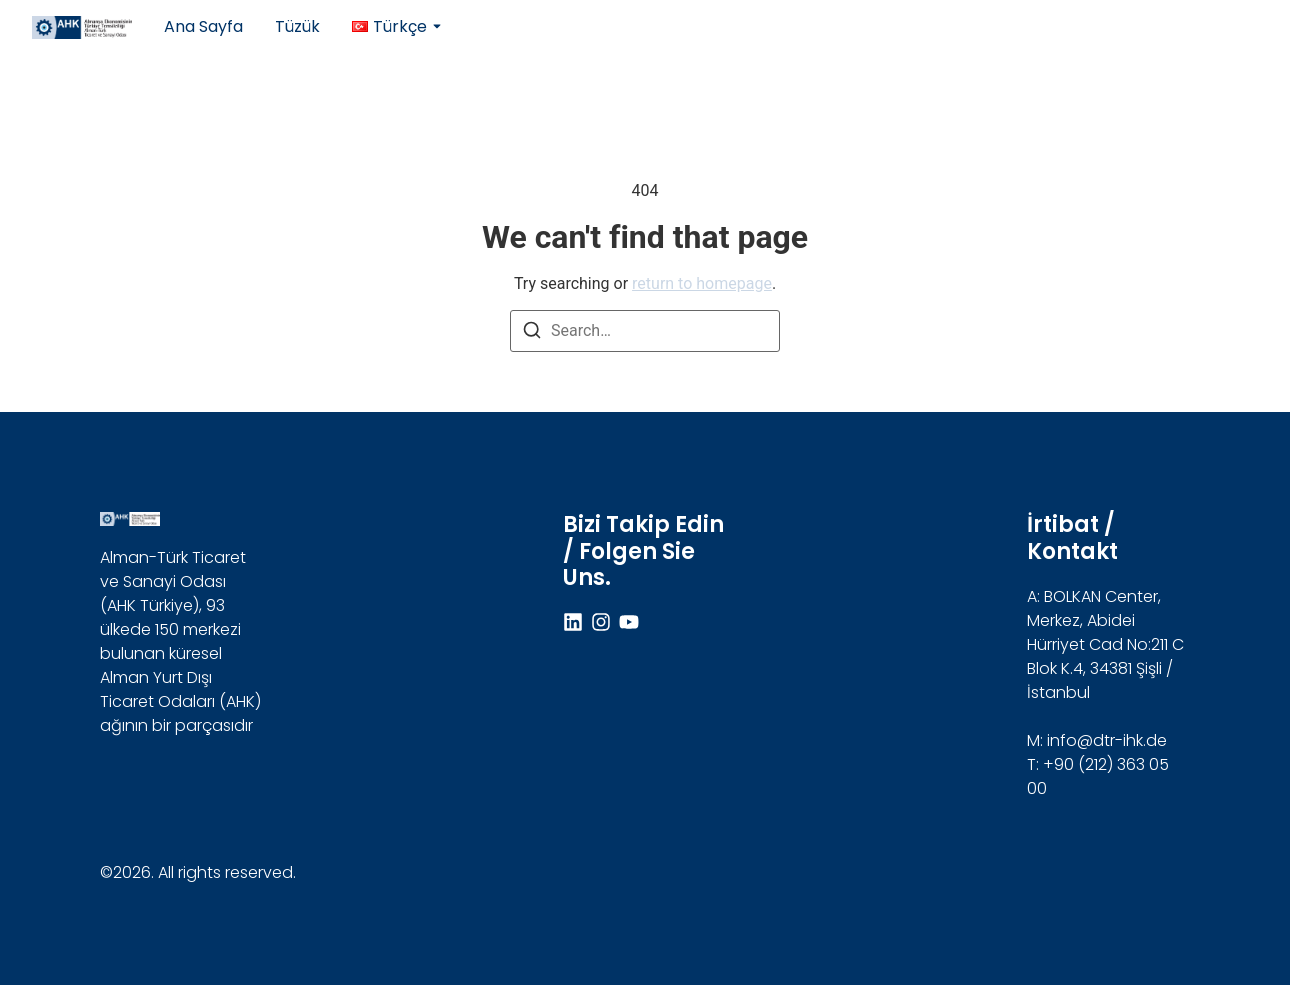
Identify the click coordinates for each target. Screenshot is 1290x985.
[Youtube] (629, 622)
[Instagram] (601, 622)
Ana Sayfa (203, 27)
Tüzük (297, 27)
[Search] (532, 333)
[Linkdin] (573, 622)
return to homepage (702, 283)
